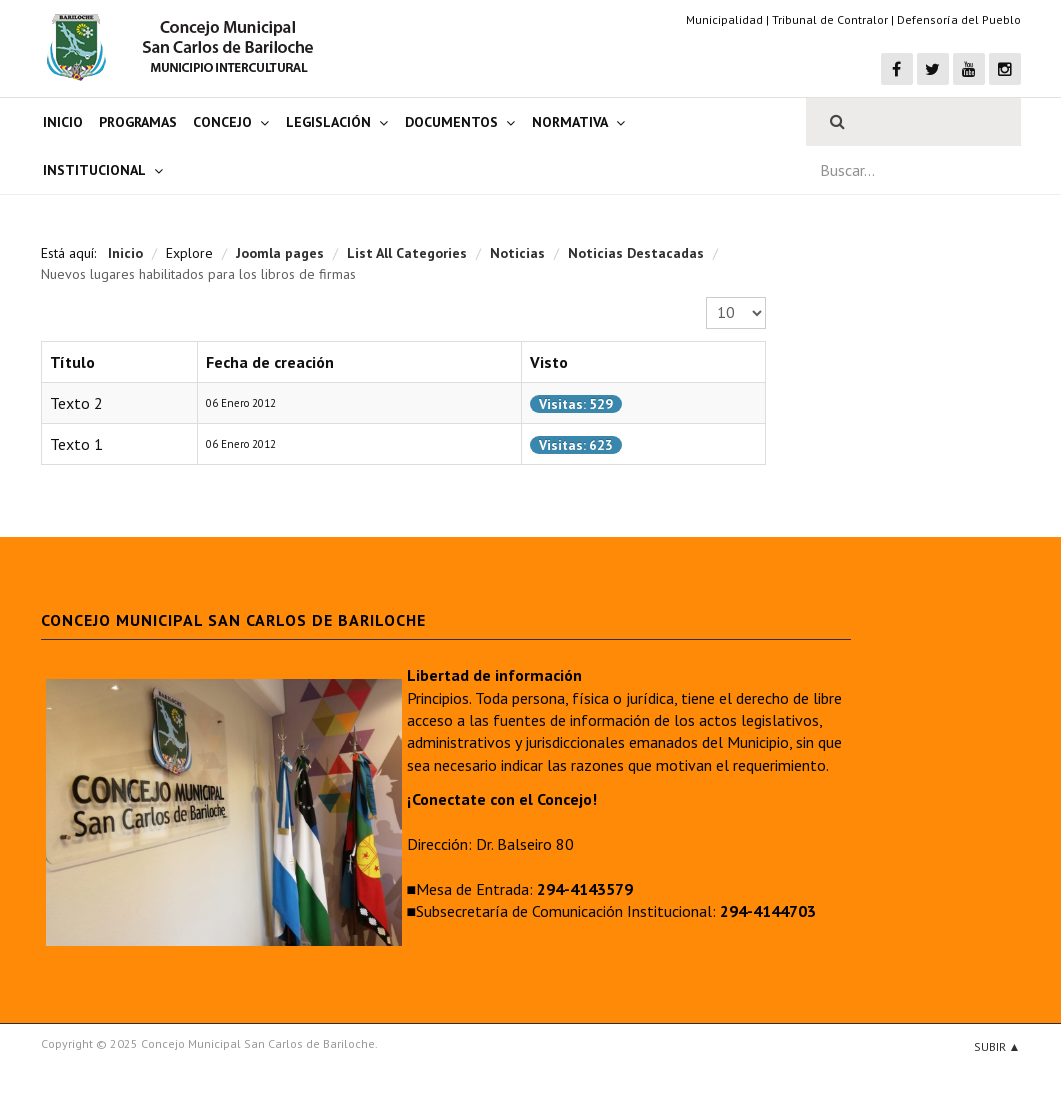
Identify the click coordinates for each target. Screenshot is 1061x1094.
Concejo (222, 122)
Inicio (63, 122)
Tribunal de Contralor (830, 19)
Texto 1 (76, 444)
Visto (549, 362)
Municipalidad (724, 19)
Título (72, 362)
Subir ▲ (997, 1046)
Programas (138, 122)
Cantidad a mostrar (706, 297)
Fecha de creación (270, 362)
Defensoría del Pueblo (959, 19)
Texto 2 (76, 403)
